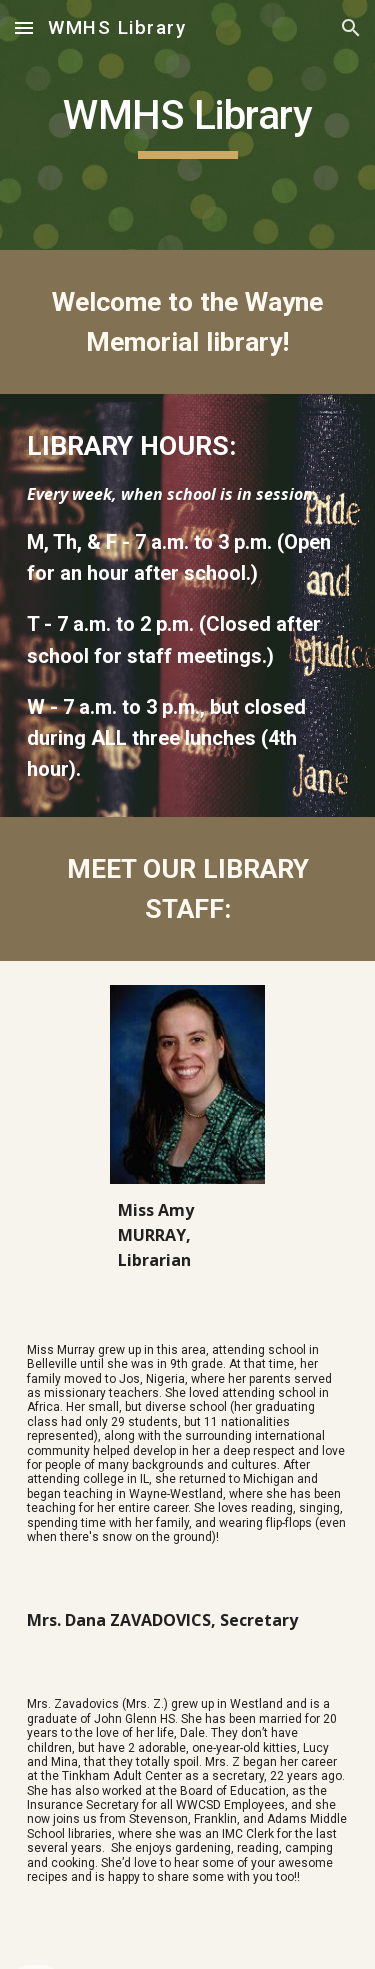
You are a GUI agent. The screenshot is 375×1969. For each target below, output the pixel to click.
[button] (24, 27)
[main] (188, 125)
